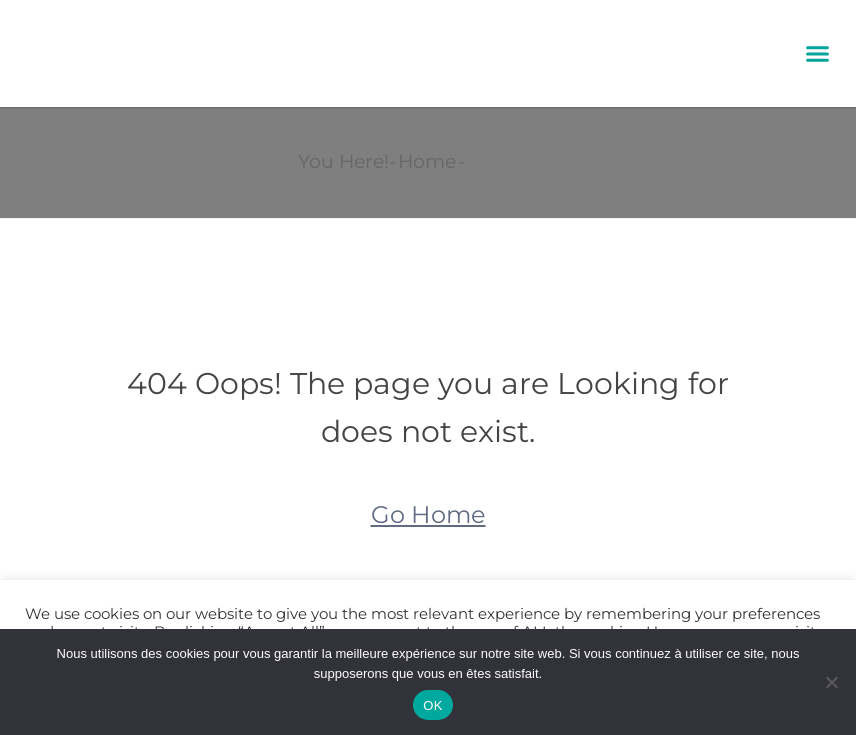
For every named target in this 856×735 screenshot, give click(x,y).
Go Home (428, 514)
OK (432, 705)
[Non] (831, 682)
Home (427, 161)
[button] (817, 54)
